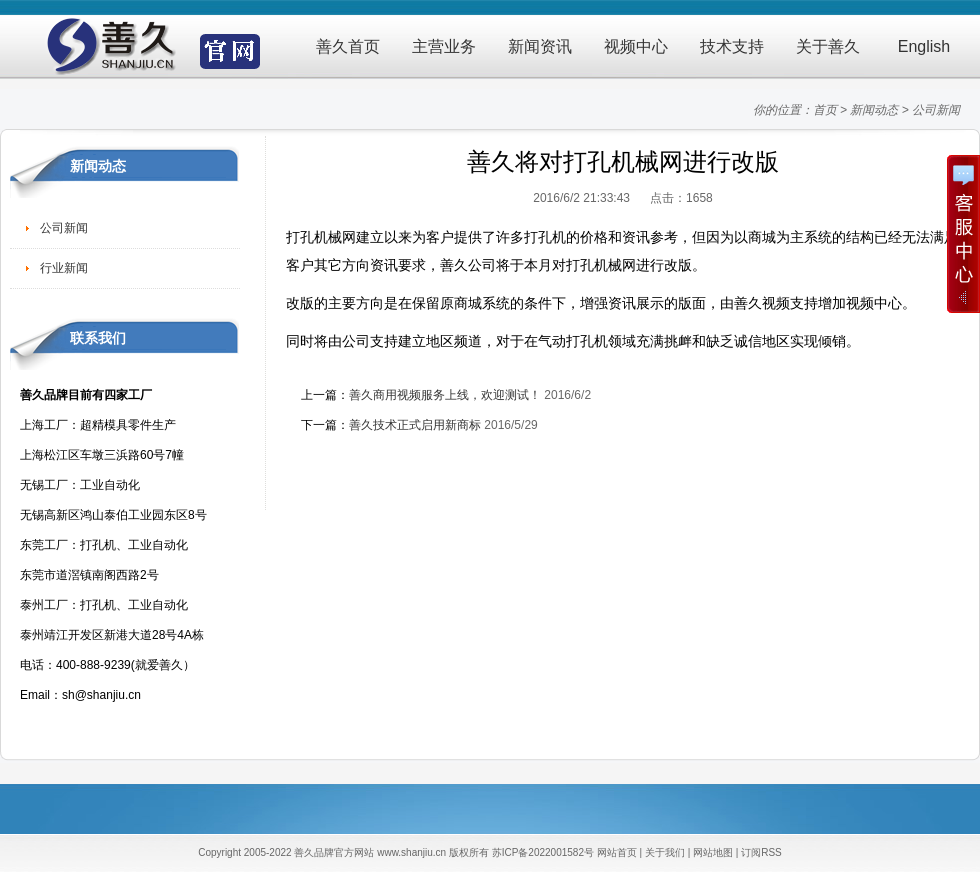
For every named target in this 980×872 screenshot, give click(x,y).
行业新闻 (64, 268)
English (924, 46)
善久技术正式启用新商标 (415, 425)
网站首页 (617, 852)
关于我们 (665, 852)
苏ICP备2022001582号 (543, 852)
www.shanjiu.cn (411, 852)
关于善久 (828, 46)
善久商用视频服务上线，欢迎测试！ (445, 395)
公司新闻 (936, 110)
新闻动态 (874, 110)
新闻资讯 (540, 46)
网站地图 (713, 852)
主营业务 (444, 46)
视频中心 (636, 46)
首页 (825, 110)
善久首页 (348, 46)
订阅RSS (761, 852)
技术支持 (732, 46)
